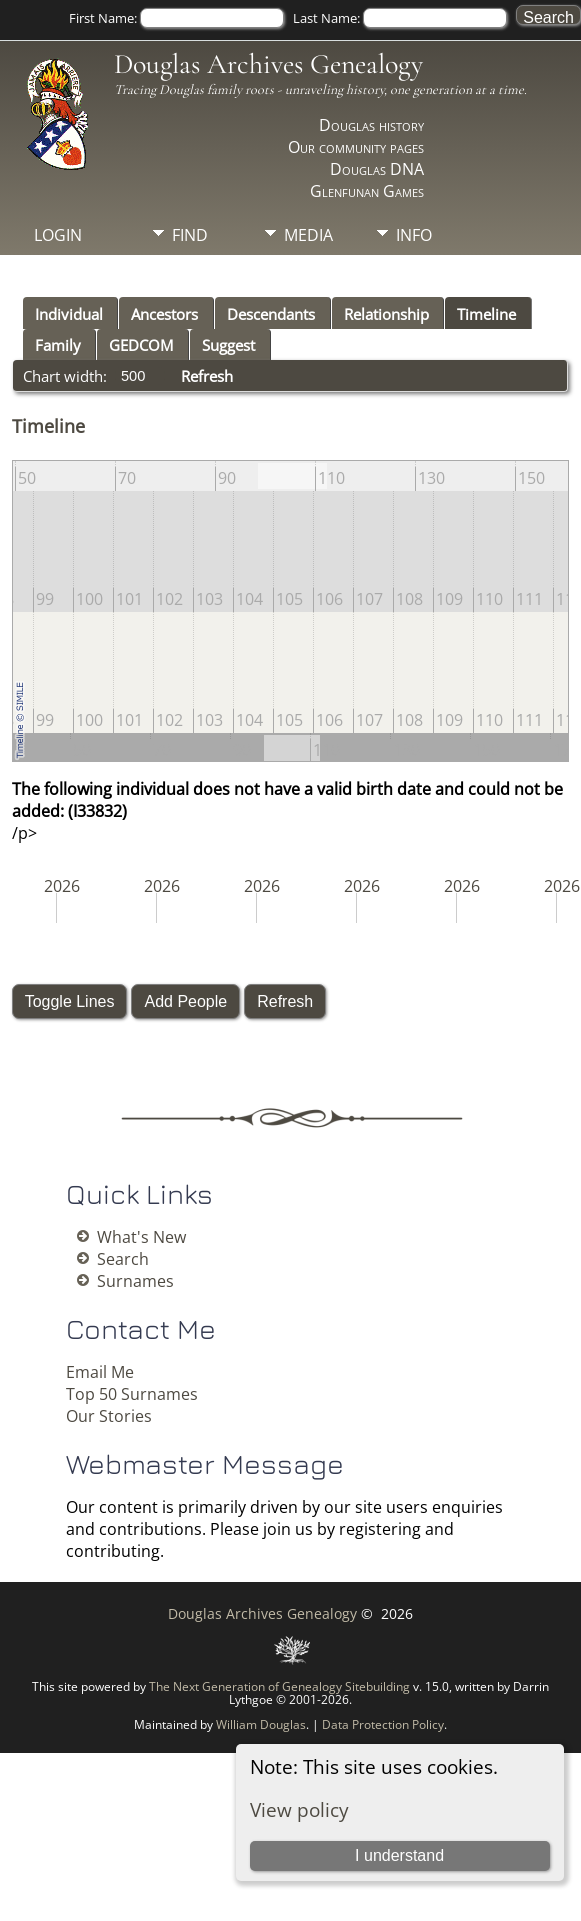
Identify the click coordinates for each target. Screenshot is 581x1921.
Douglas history (371, 125)
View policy (299, 1809)
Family (58, 345)
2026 (62, 886)
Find (190, 235)
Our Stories (109, 1416)
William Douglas (261, 1724)
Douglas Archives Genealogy (268, 64)
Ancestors (164, 314)
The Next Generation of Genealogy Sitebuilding (279, 1686)
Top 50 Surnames (132, 1394)
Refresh (207, 376)
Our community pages (356, 147)
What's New (141, 1237)
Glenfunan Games (367, 191)
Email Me (100, 1372)
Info (414, 235)
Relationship (386, 314)
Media (308, 235)
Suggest (228, 345)
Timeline (486, 314)
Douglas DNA (377, 169)
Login (58, 235)
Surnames (135, 1281)
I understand (399, 1855)
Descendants (271, 314)
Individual (69, 314)
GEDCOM (141, 345)
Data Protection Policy (383, 1724)
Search (123, 1259)
